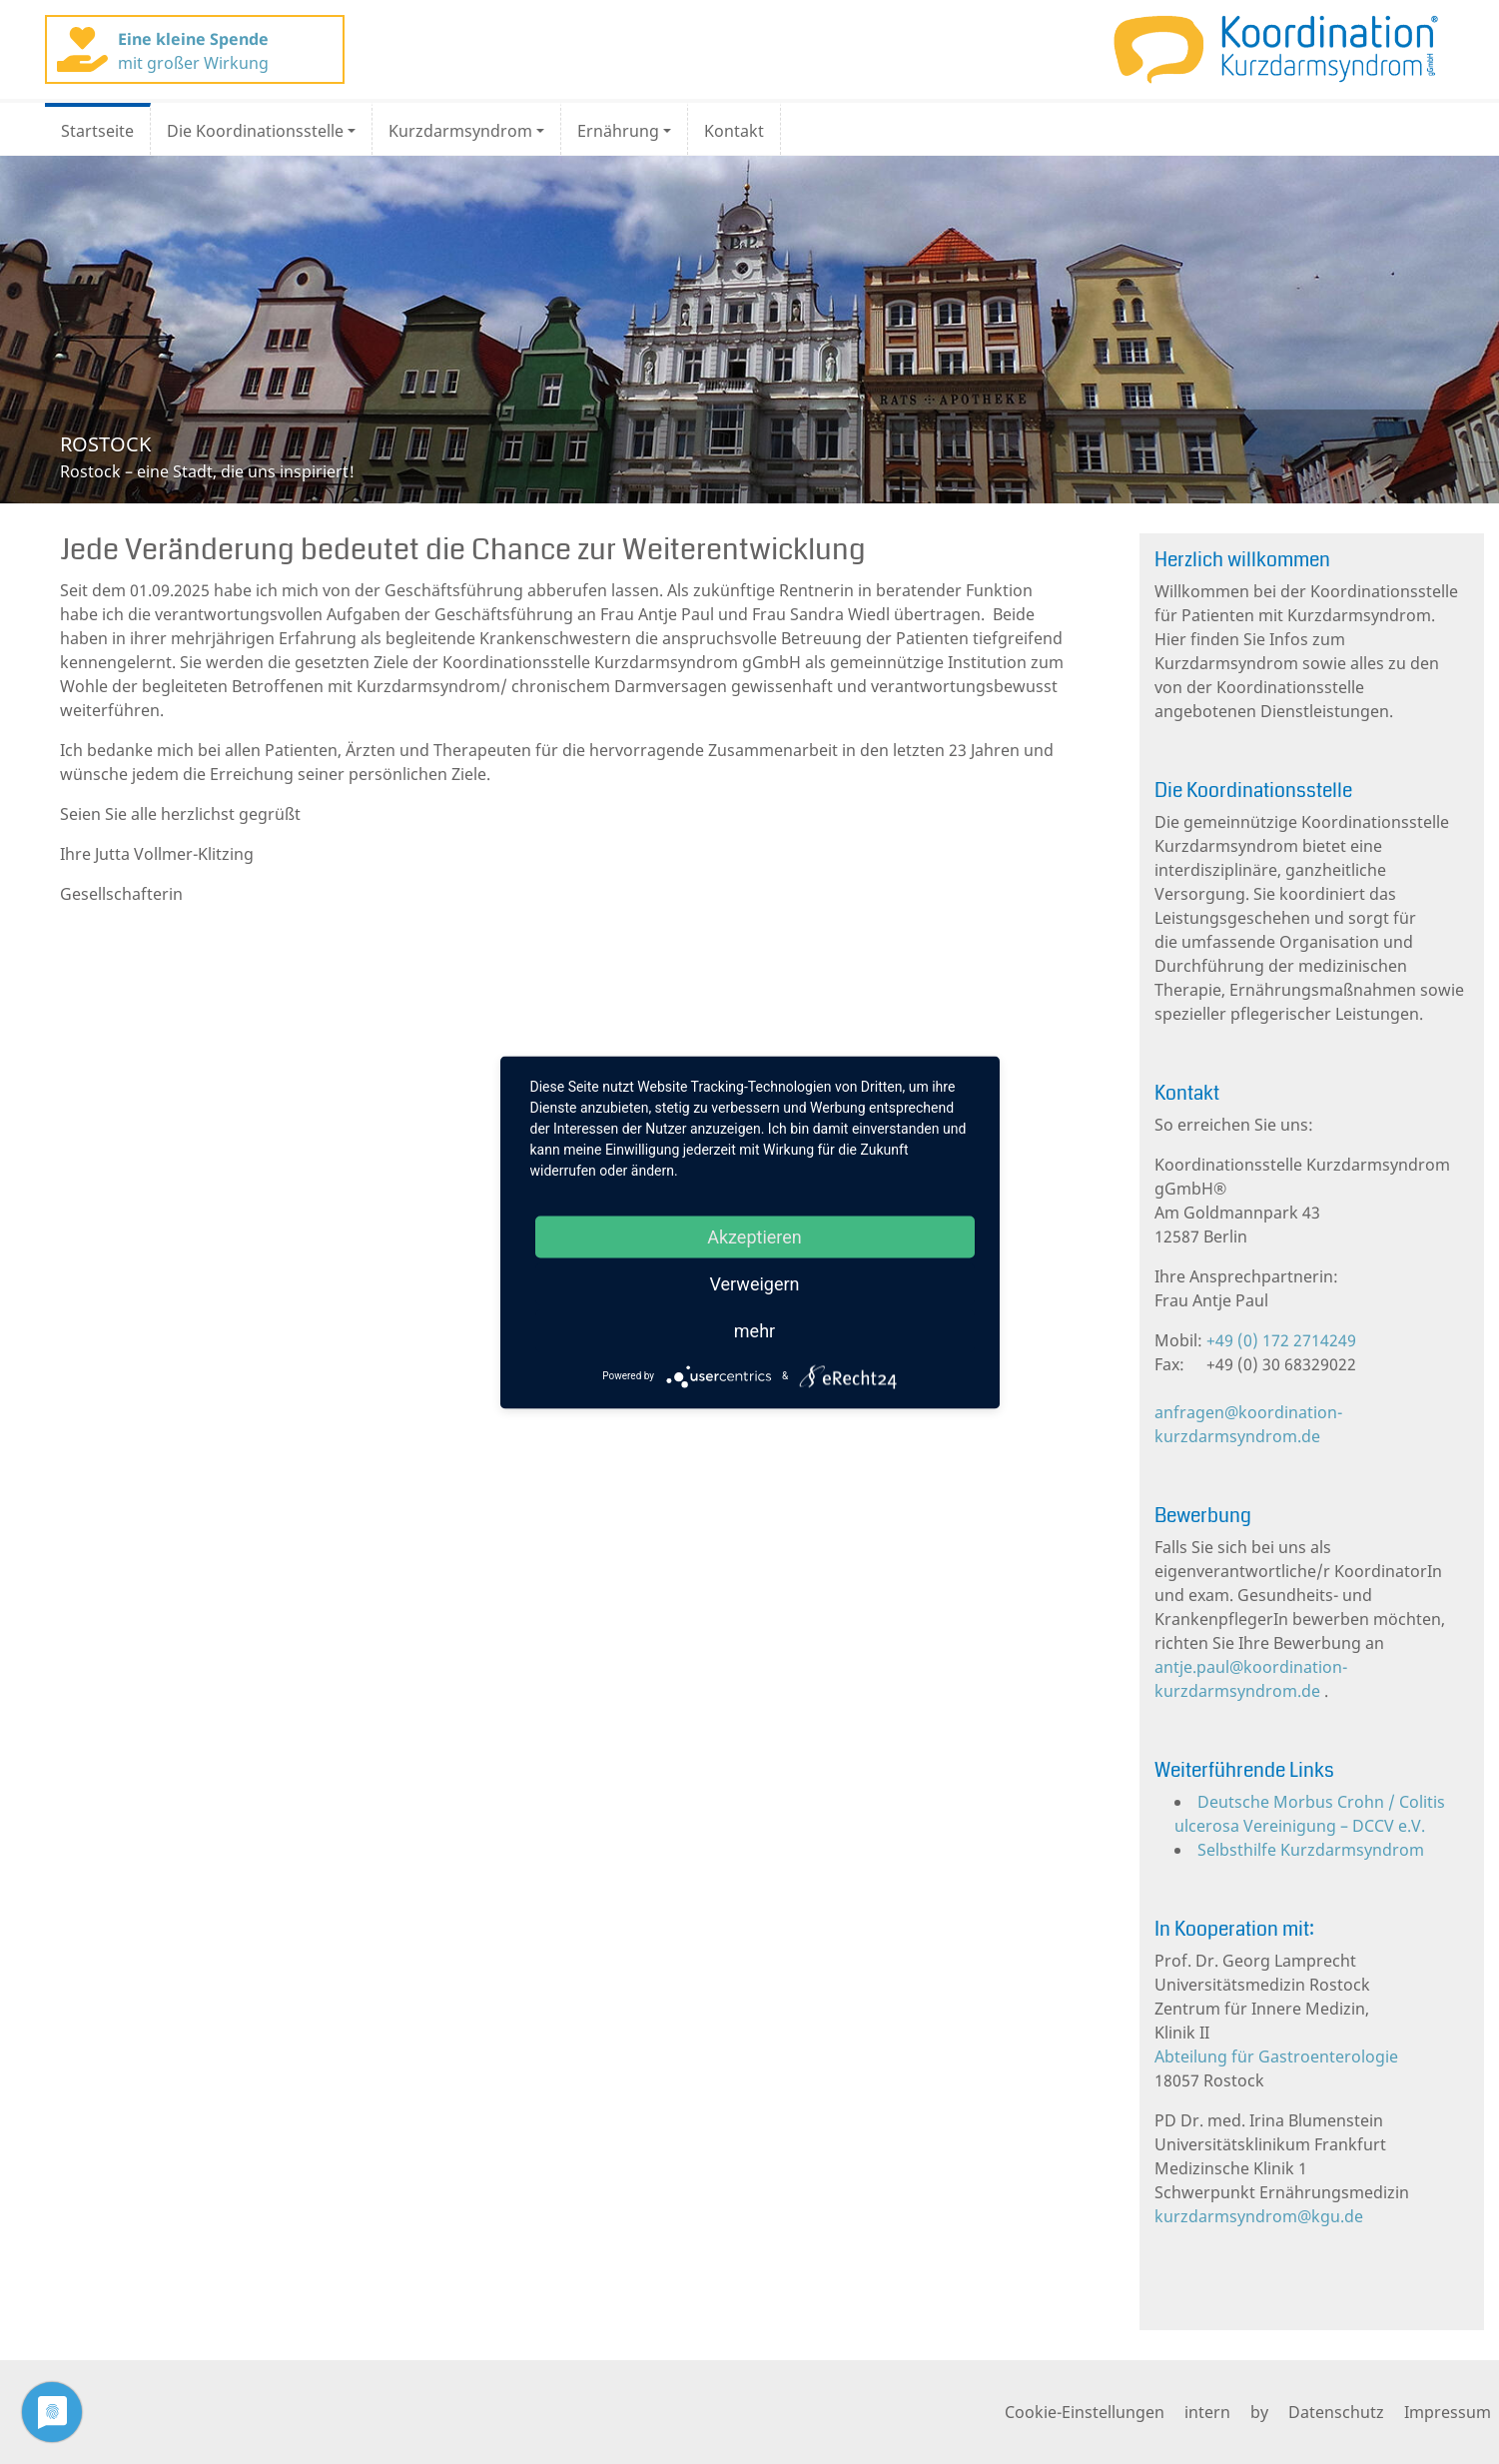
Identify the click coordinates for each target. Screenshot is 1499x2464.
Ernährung (618, 131)
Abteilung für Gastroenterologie (1276, 2056)
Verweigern (754, 1282)
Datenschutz (1336, 2412)
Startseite (97, 131)
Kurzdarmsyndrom (460, 131)
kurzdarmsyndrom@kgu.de (1258, 2216)
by (1259, 2412)
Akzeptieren (754, 1236)
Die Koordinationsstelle (255, 131)
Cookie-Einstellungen (1084, 2412)
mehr (754, 1329)
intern (1207, 2412)
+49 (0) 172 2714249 (1279, 1340)
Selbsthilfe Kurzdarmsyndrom (1310, 1850)
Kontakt (734, 131)
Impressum (1447, 2412)
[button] (112, 329)
